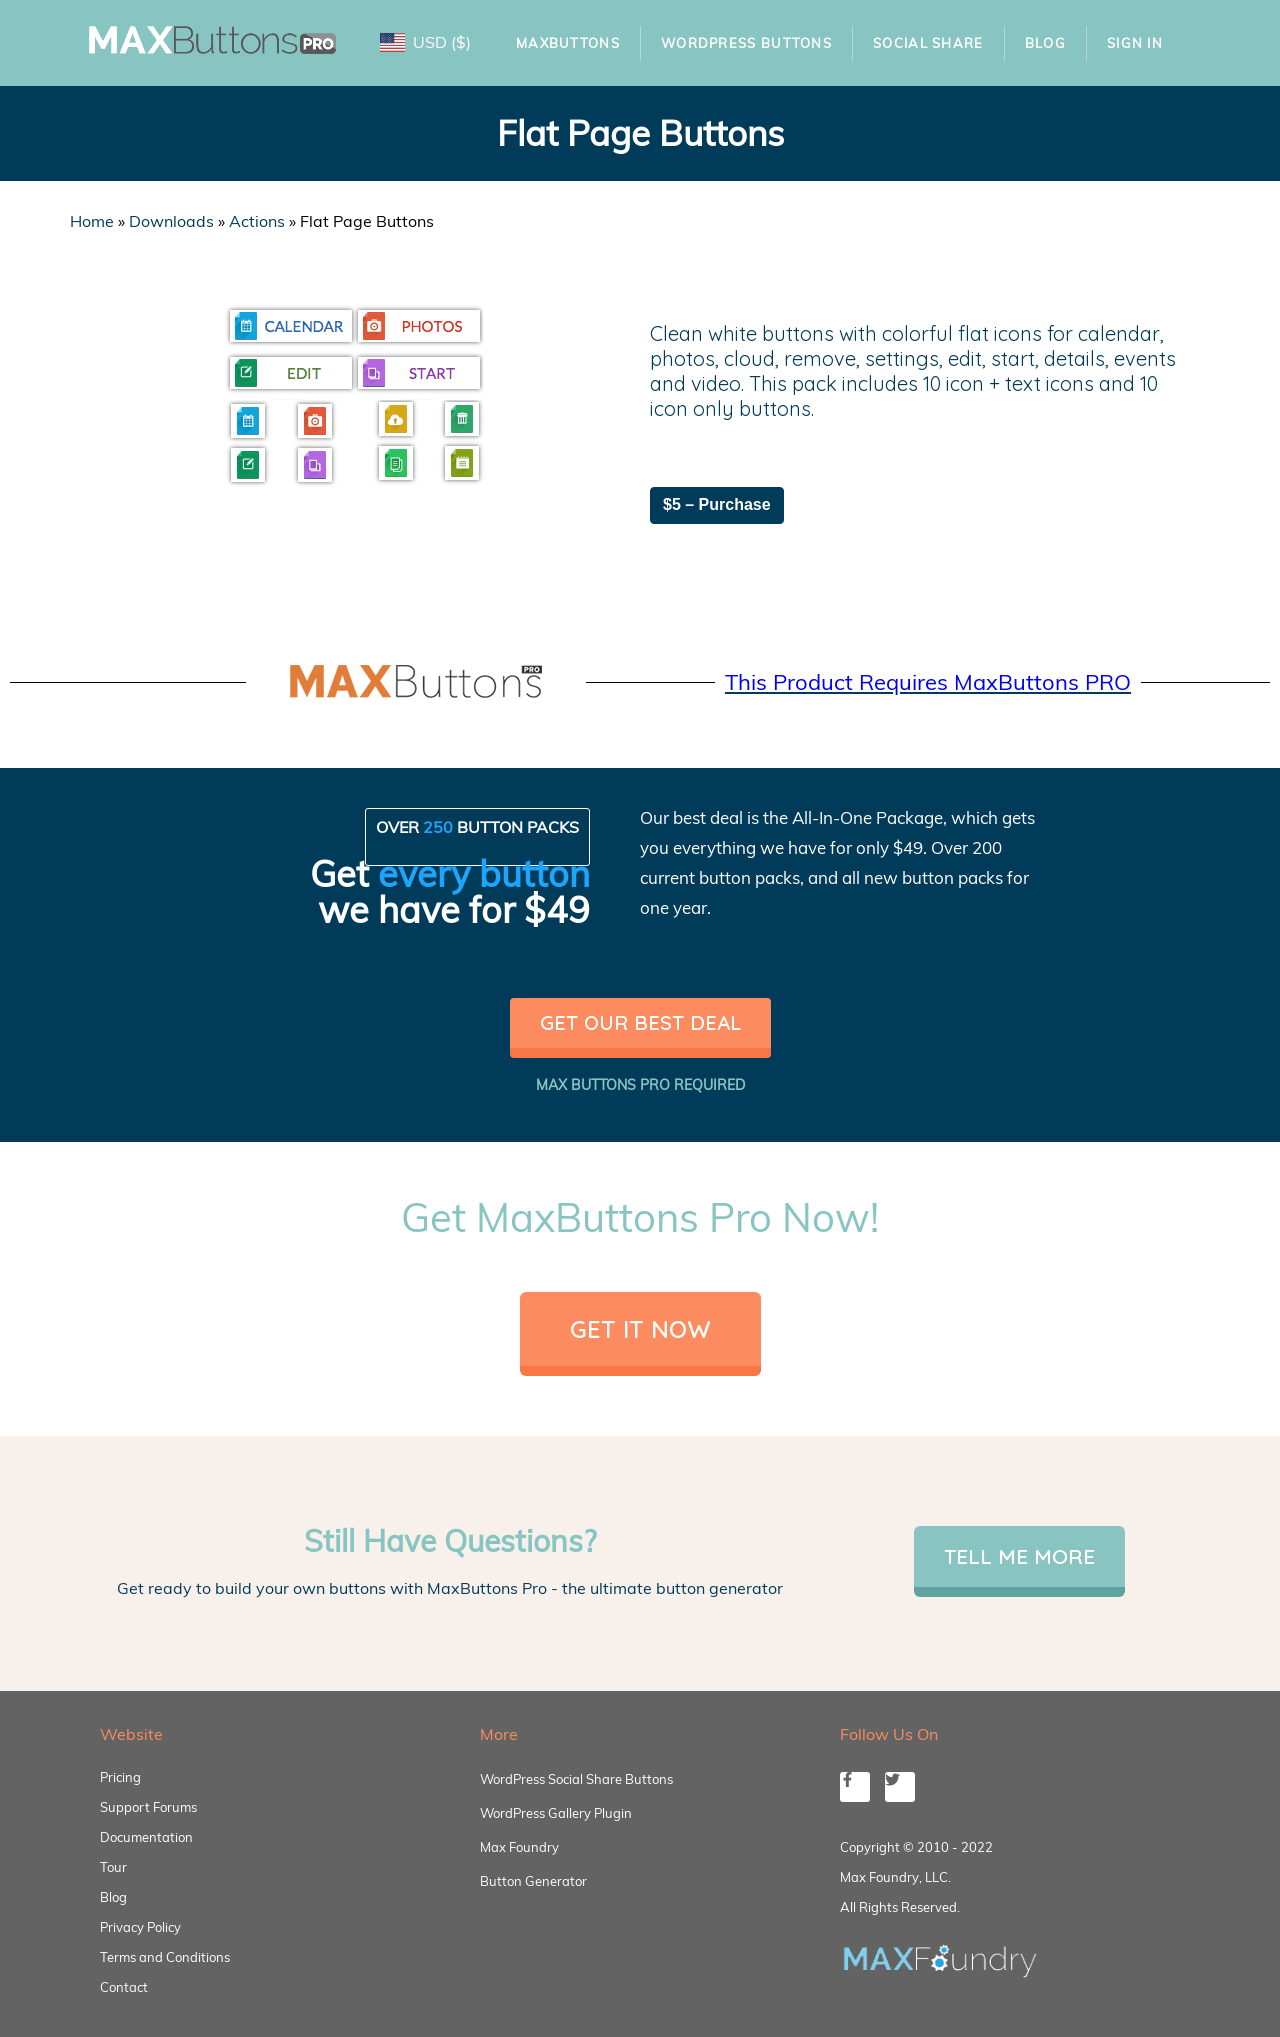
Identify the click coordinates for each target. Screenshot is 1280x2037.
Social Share (928, 43)
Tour (113, 1867)
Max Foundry (519, 1847)
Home (92, 221)
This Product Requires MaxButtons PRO (928, 682)
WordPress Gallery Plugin (556, 1813)
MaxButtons (568, 43)
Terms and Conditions (165, 1957)
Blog (1045, 43)
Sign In (1135, 43)
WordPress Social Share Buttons (576, 1779)
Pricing (120, 1777)
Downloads (171, 221)
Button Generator (533, 1881)
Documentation (146, 1837)
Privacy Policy (140, 1927)
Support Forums (148, 1807)
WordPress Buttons (746, 43)
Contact (124, 1987)
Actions (257, 221)
